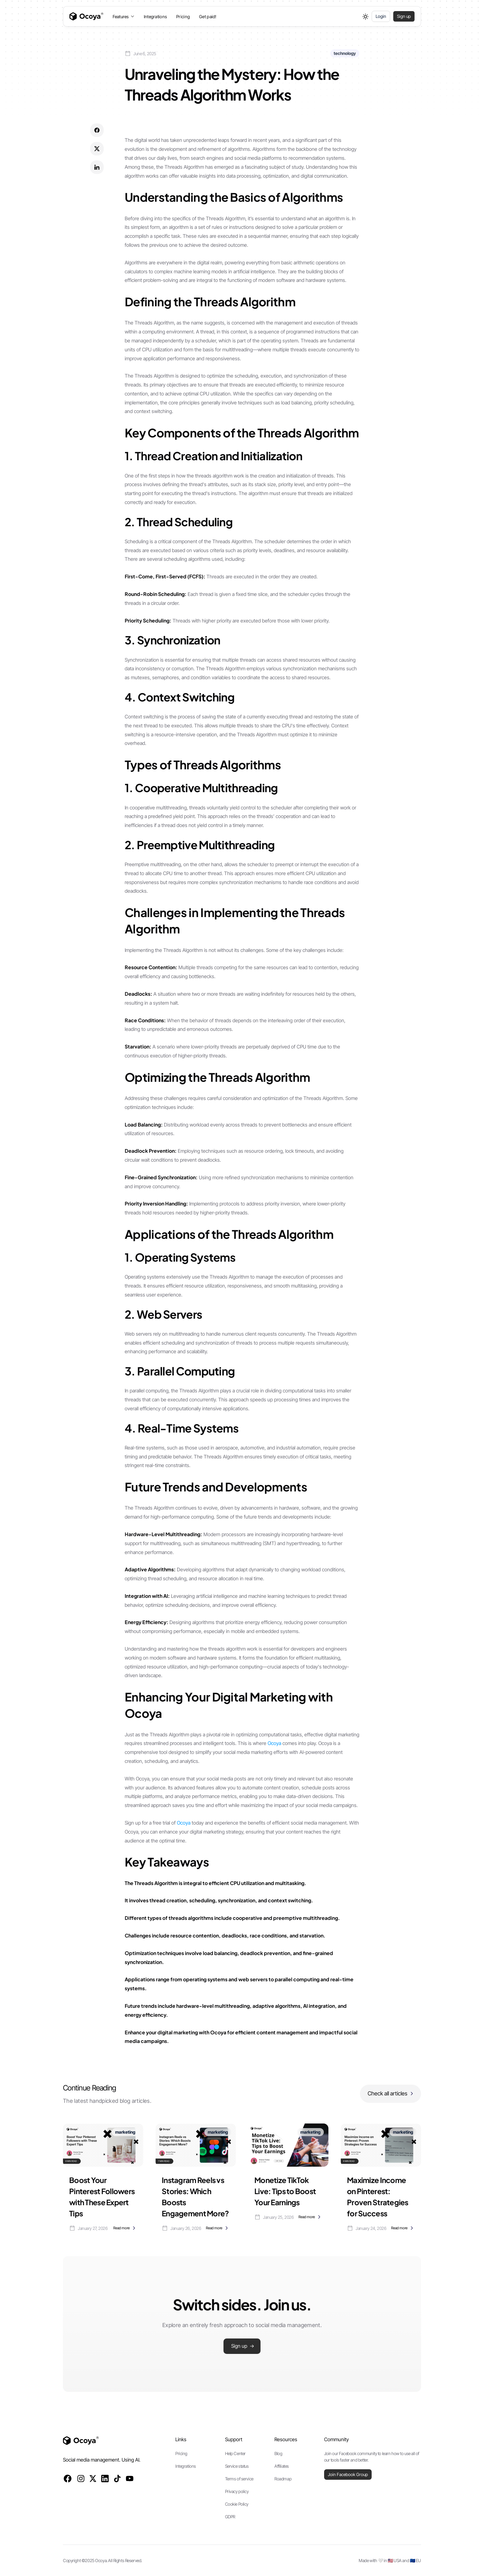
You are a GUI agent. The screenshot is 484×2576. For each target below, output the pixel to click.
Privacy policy (237, 2491)
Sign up (404, 16)
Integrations (155, 16)
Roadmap (282, 2478)
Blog (278, 2453)
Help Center (235, 2453)
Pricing (183, 16)
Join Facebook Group (348, 2474)
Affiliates (281, 2466)
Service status (237, 2466)
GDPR (230, 2516)
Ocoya (274, 1743)
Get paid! (208, 16)
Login (381, 16)
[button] (124, 16)
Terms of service (239, 2478)
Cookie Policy (237, 2504)
